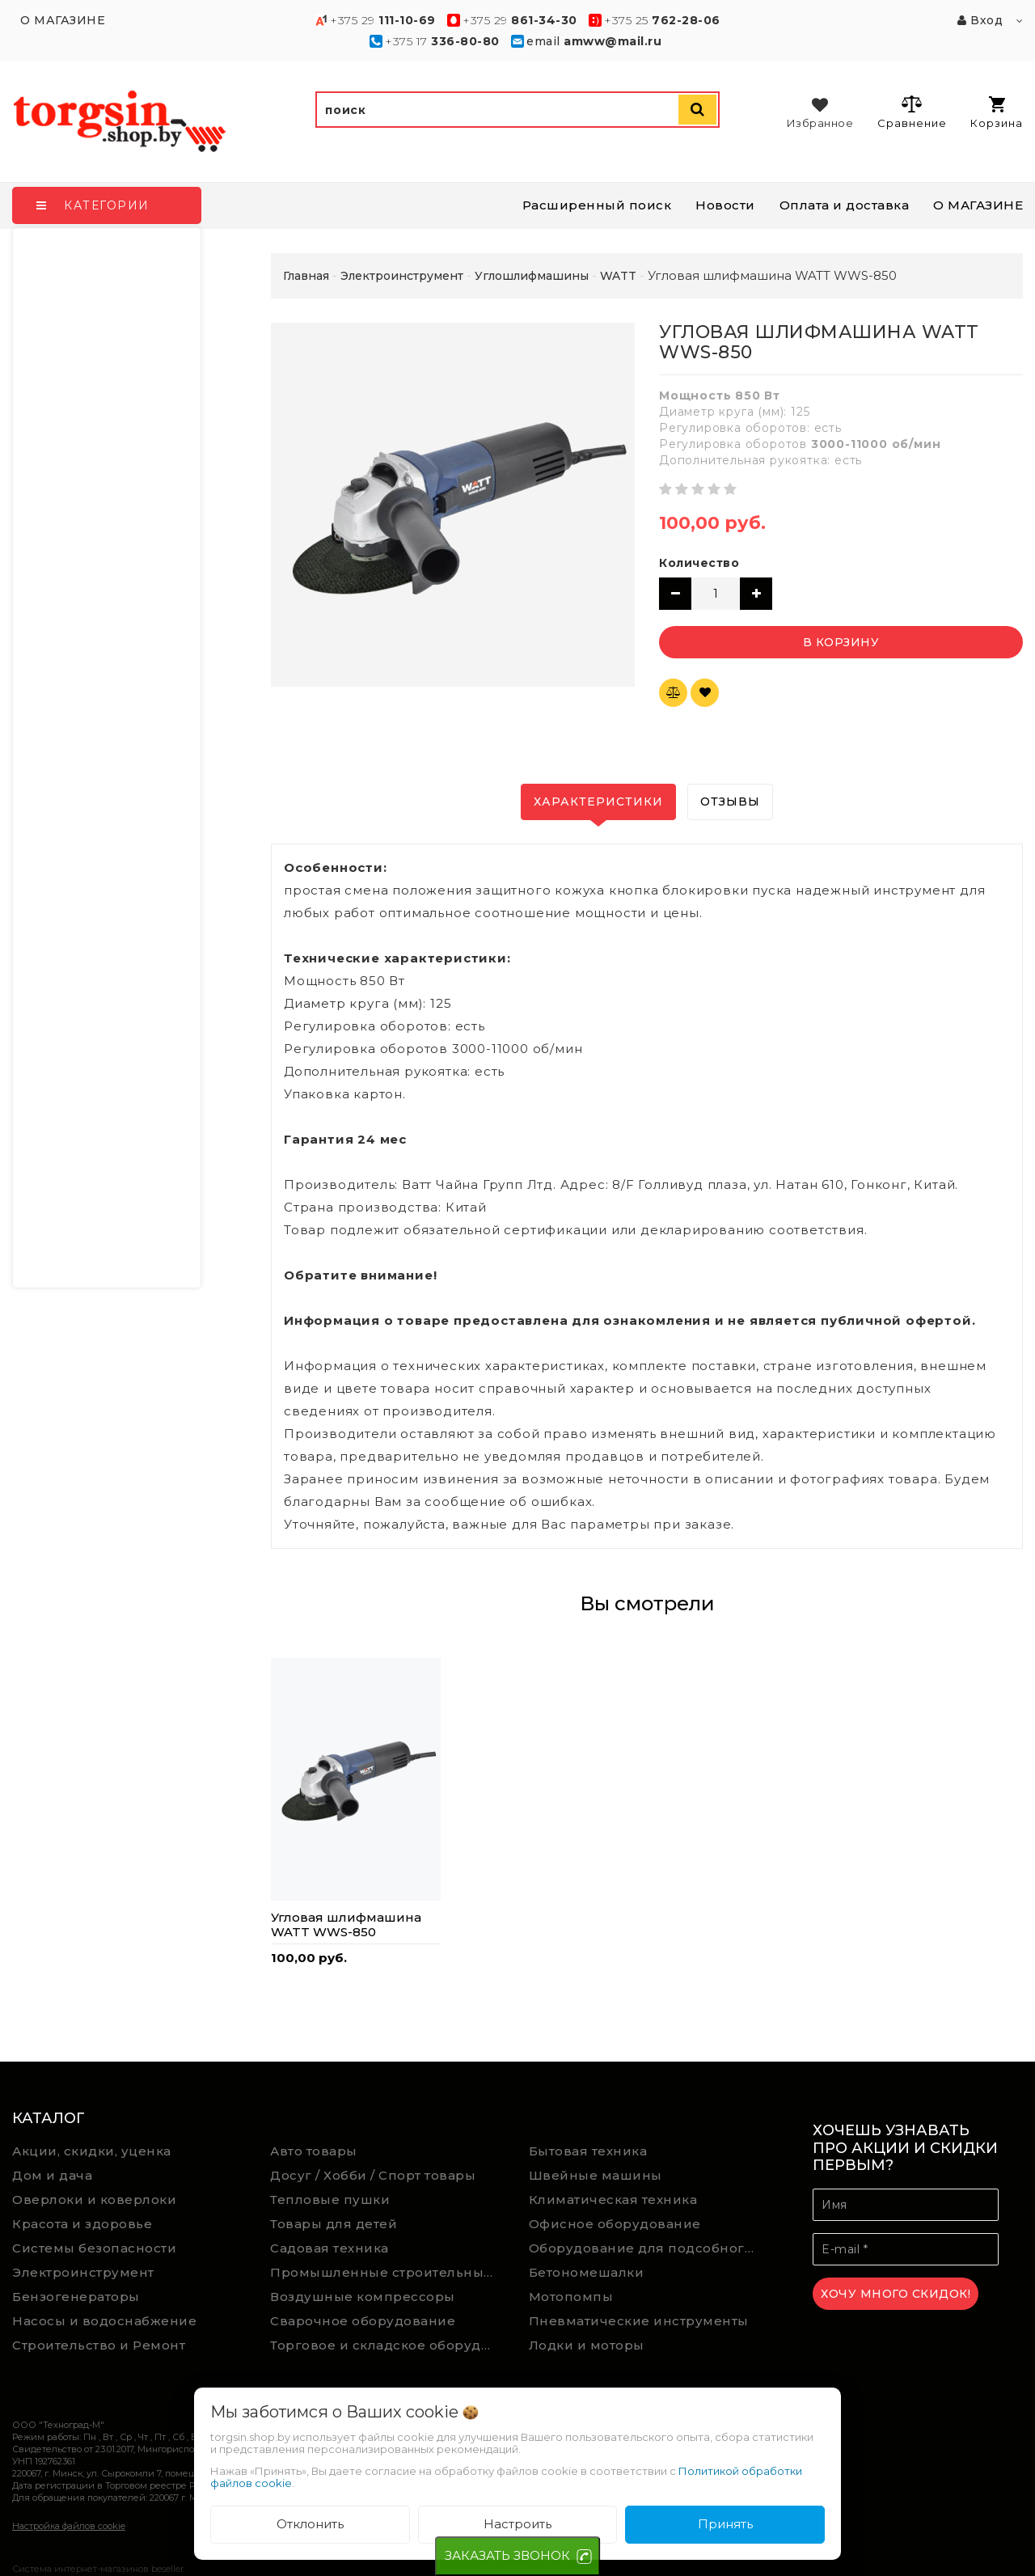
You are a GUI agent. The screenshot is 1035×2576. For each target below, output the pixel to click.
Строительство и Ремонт (98, 2345)
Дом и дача (52, 2175)
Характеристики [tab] (598, 801)
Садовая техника (329, 2248)
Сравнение (911, 111)
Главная (306, 276)
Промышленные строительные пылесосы (387, 2272)
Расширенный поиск (597, 205)
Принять (725, 2524)
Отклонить (310, 2524)
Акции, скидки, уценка (91, 2151)
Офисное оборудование (615, 2223)
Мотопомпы (571, 2296)
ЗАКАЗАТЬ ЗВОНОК (507, 2555)
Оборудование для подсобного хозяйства (646, 2248)
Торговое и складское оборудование (387, 2345)
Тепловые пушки (330, 2199)
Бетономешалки (586, 2272)
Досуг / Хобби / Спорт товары (372, 2175)
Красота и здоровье (82, 2223)
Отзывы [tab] (730, 801)
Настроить (517, 2524)
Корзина (996, 112)
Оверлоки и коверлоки (94, 2199)
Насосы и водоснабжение (104, 2321)
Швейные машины (595, 2175)
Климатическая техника (613, 2199)
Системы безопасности (94, 2248)
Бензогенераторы (76, 2296)
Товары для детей (333, 2223)
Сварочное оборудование (362, 2321)
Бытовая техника (588, 2151)
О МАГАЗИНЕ (978, 205)
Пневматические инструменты (639, 2321)
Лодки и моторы (586, 2345)
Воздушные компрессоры (362, 2296)
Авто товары (313, 2151)
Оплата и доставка (844, 205)
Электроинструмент (83, 2272)
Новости (725, 205)
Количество (699, 563)
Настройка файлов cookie (68, 2526)
